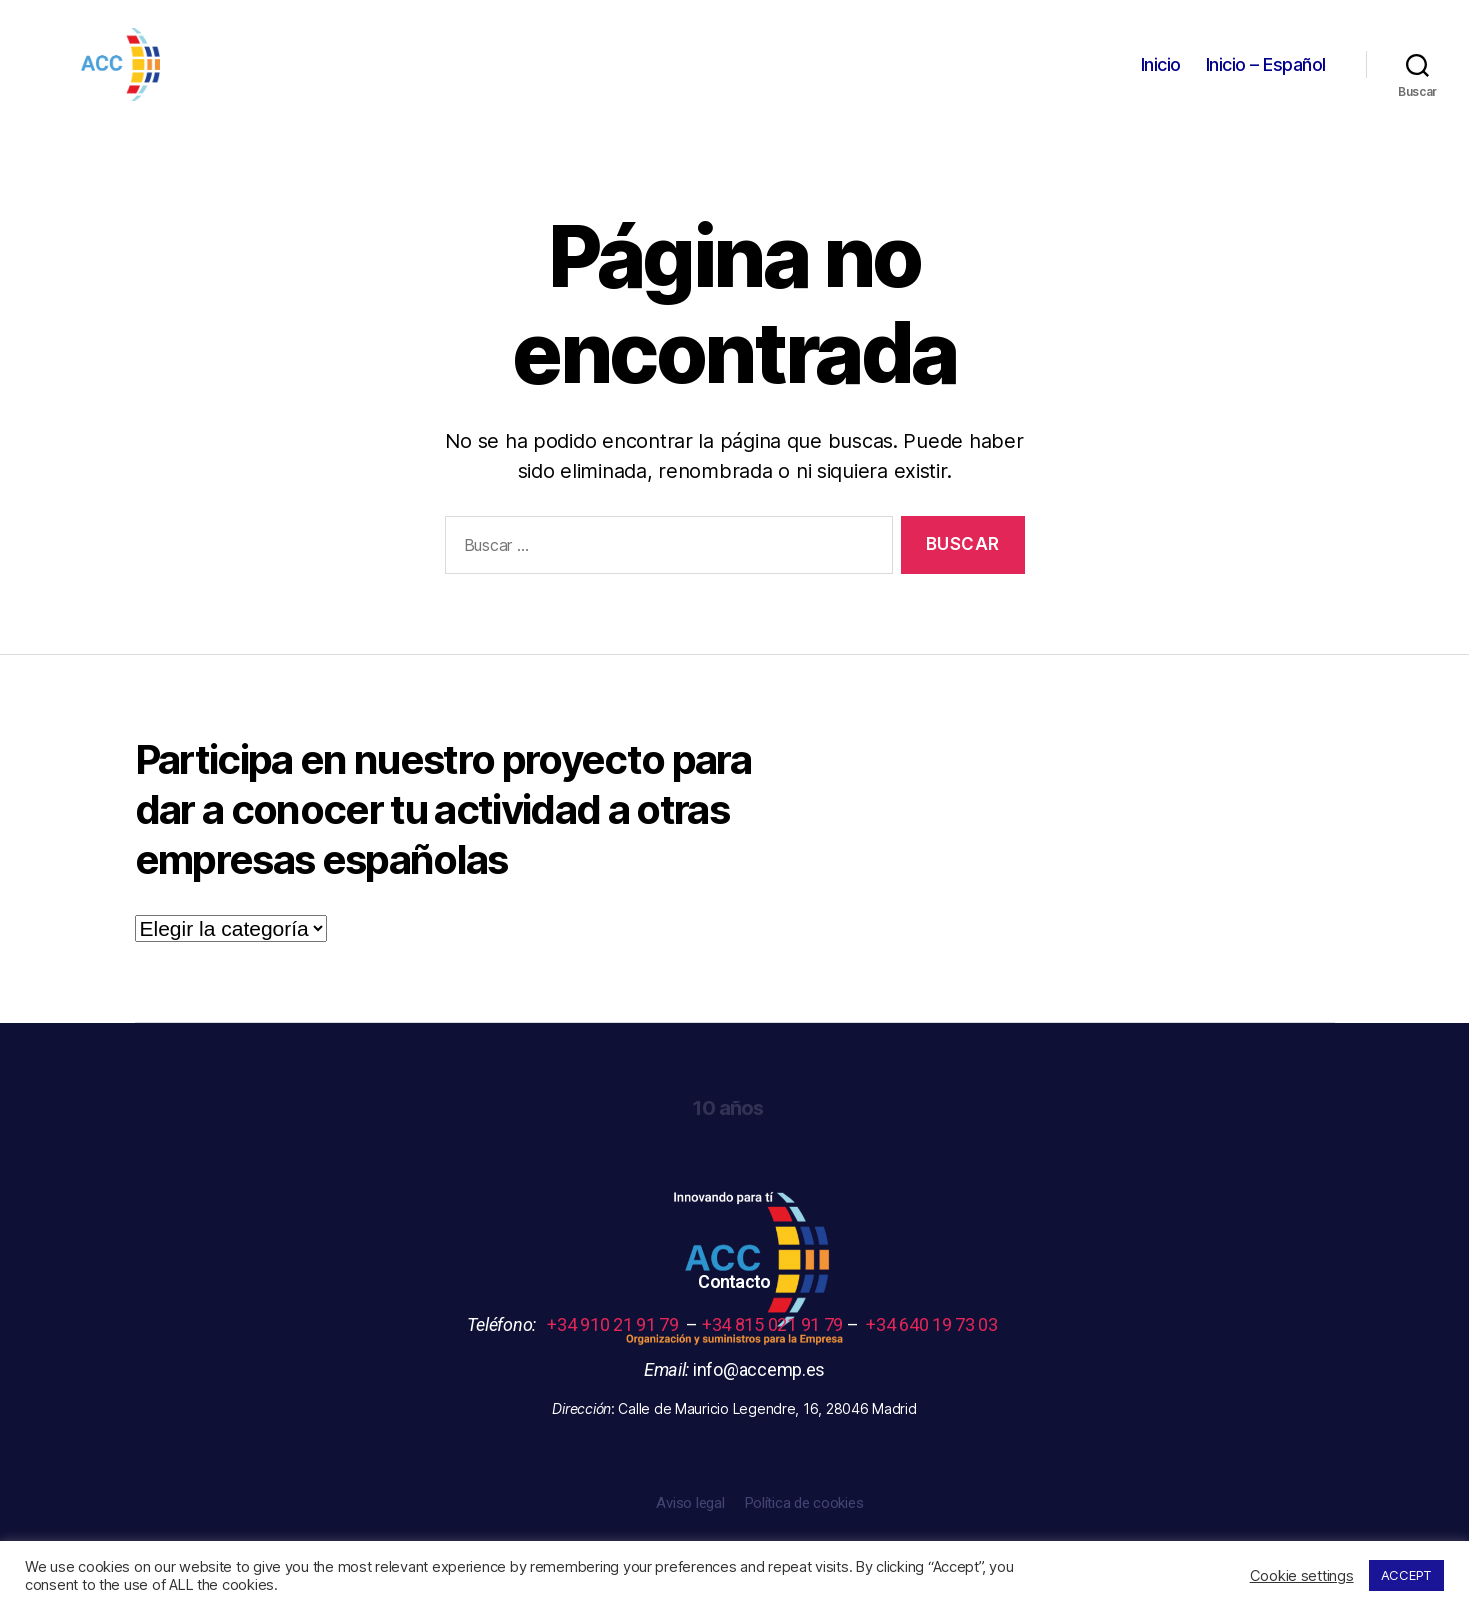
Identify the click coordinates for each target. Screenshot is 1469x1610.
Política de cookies (804, 1519)
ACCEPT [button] (1406, 1575)
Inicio (1161, 72)
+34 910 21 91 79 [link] (616, 1340)
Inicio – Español (1266, 72)
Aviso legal (690, 1519)
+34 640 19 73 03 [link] (933, 1340)
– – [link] (776, 1340)
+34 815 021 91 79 (772, 1340)
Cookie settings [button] (1302, 1576)
